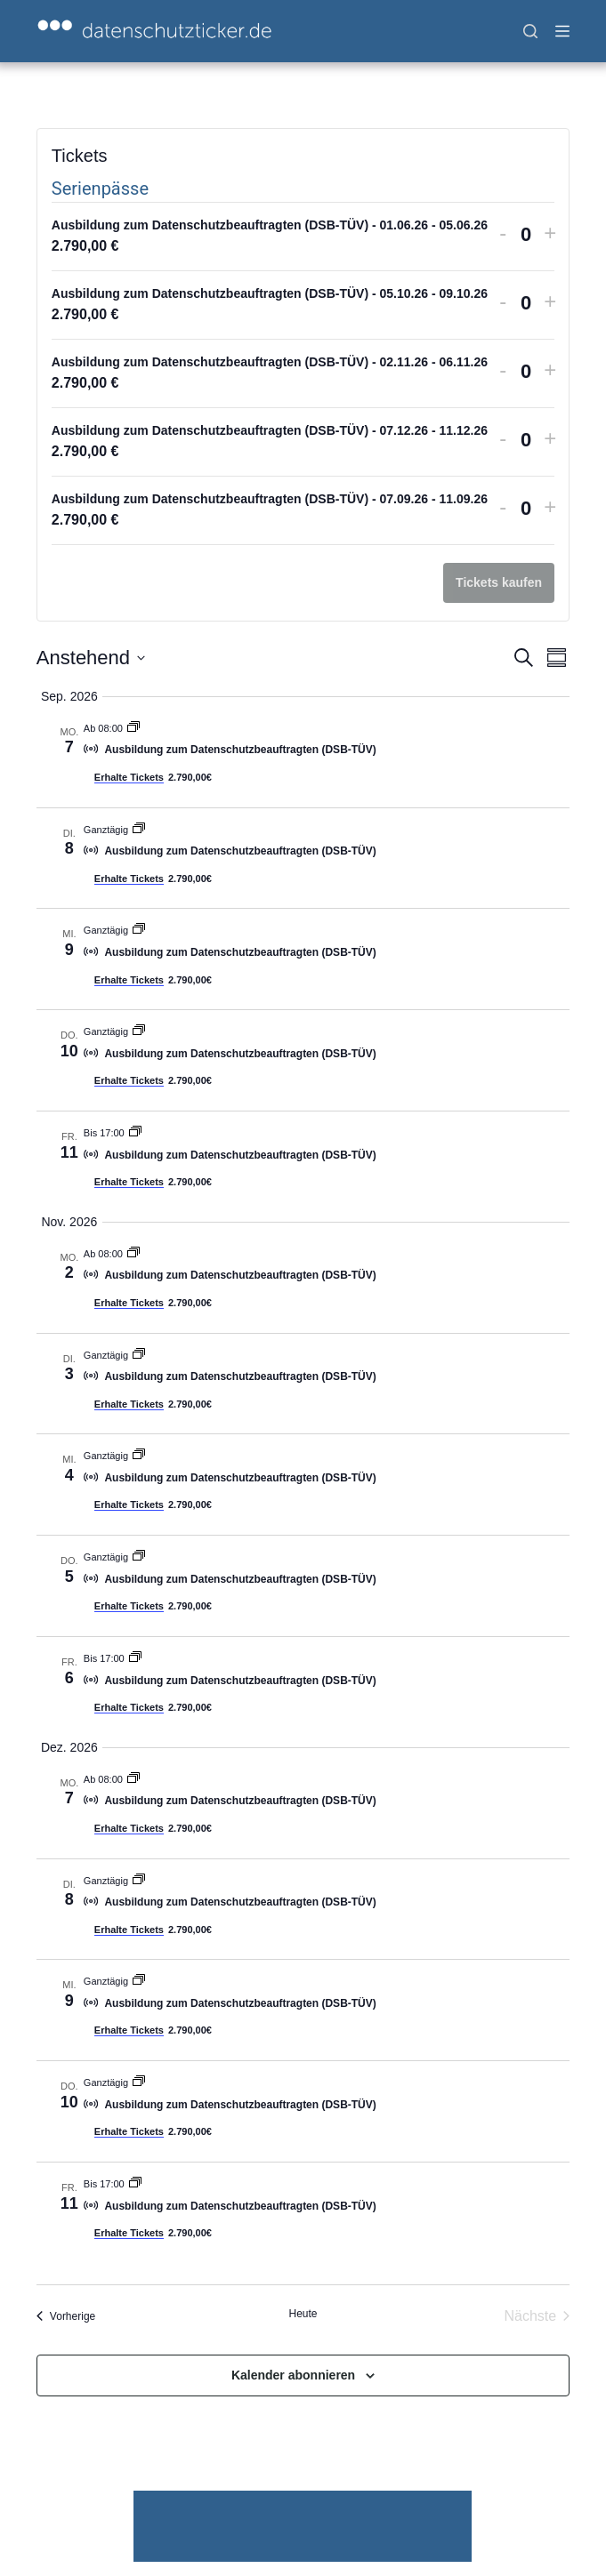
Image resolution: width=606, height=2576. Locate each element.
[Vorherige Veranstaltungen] (65, 2316)
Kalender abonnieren (293, 2375)
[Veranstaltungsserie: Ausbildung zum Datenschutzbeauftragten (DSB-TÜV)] (133, 728)
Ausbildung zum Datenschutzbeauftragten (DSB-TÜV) (240, 749)
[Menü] (562, 31)
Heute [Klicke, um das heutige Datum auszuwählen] (302, 2313)
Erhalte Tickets (129, 777)
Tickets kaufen (499, 582)
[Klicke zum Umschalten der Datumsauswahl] (90, 657)
